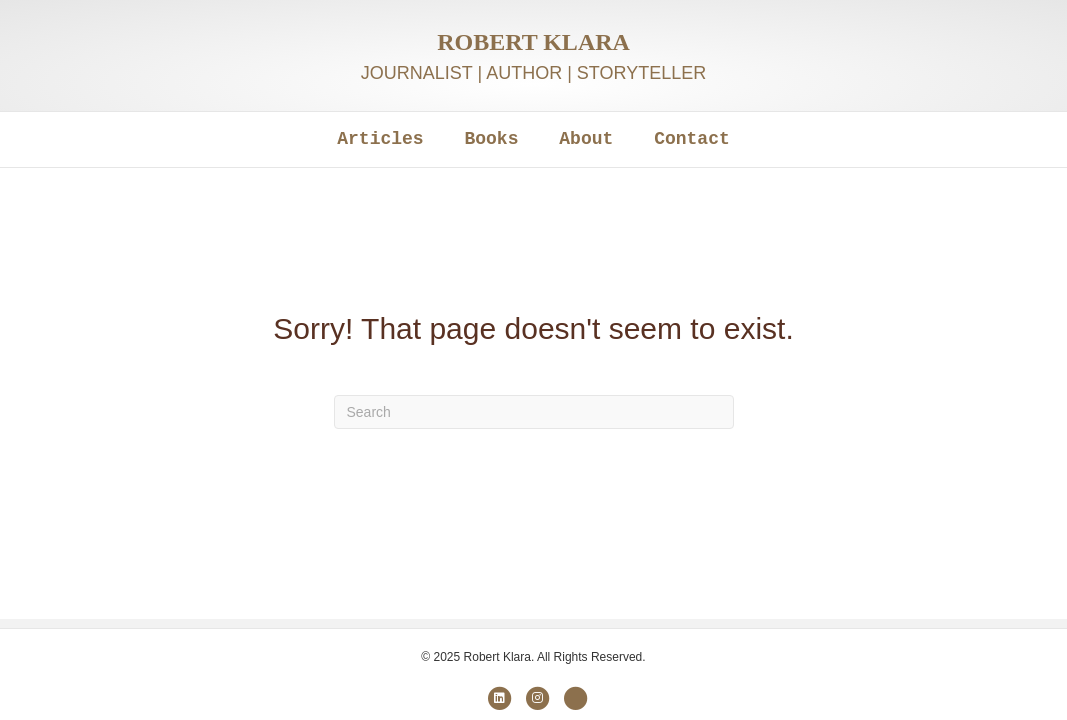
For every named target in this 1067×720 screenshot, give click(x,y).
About (586, 139)
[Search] (534, 412)
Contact (692, 139)
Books (491, 139)
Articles (380, 139)
